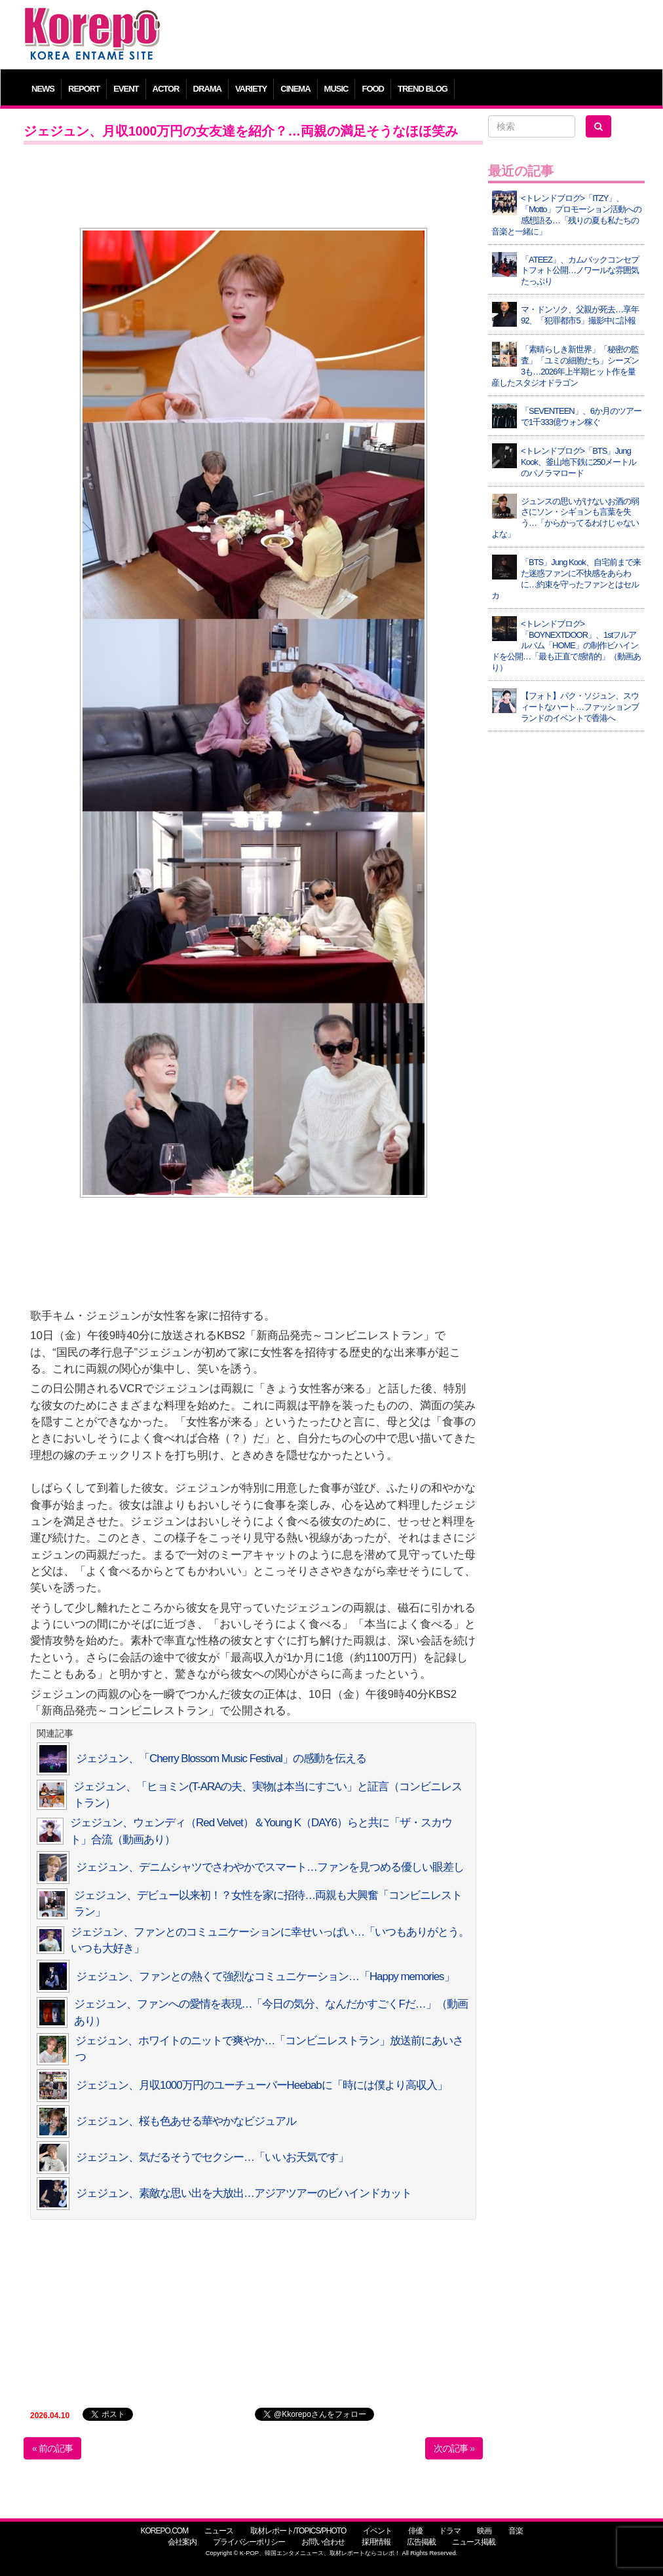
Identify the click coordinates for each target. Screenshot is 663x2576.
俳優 (415, 2530)
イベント (377, 2530)
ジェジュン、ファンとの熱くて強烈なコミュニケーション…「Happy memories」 (265, 1976)
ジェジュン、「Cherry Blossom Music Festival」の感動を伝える (221, 1758)
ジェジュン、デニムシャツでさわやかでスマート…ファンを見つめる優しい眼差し (270, 1867)
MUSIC (336, 89)
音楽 (515, 2530)
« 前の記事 (52, 2448)
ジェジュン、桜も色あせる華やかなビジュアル (186, 2121)
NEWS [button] (42, 89)
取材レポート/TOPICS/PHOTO (298, 2530)
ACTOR (166, 89)
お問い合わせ (323, 2542)
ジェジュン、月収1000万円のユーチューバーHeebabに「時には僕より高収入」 (261, 2085)
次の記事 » (454, 2448)
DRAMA (207, 89)
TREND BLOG (422, 89)
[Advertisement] (409, 36)
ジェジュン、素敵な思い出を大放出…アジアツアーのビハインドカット (243, 2193)
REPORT (84, 89)
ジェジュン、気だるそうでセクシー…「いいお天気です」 (212, 2157)
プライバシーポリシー (249, 2542)
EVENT (125, 89)
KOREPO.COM (164, 2530)
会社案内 (182, 2542)
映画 (484, 2530)
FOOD (373, 89)
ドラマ (450, 2530)
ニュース (218, 2530)
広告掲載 (421, 2542)
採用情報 (376, 2542)
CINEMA (295, 89)
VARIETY (251, 89)
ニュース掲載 (473, 2542)
